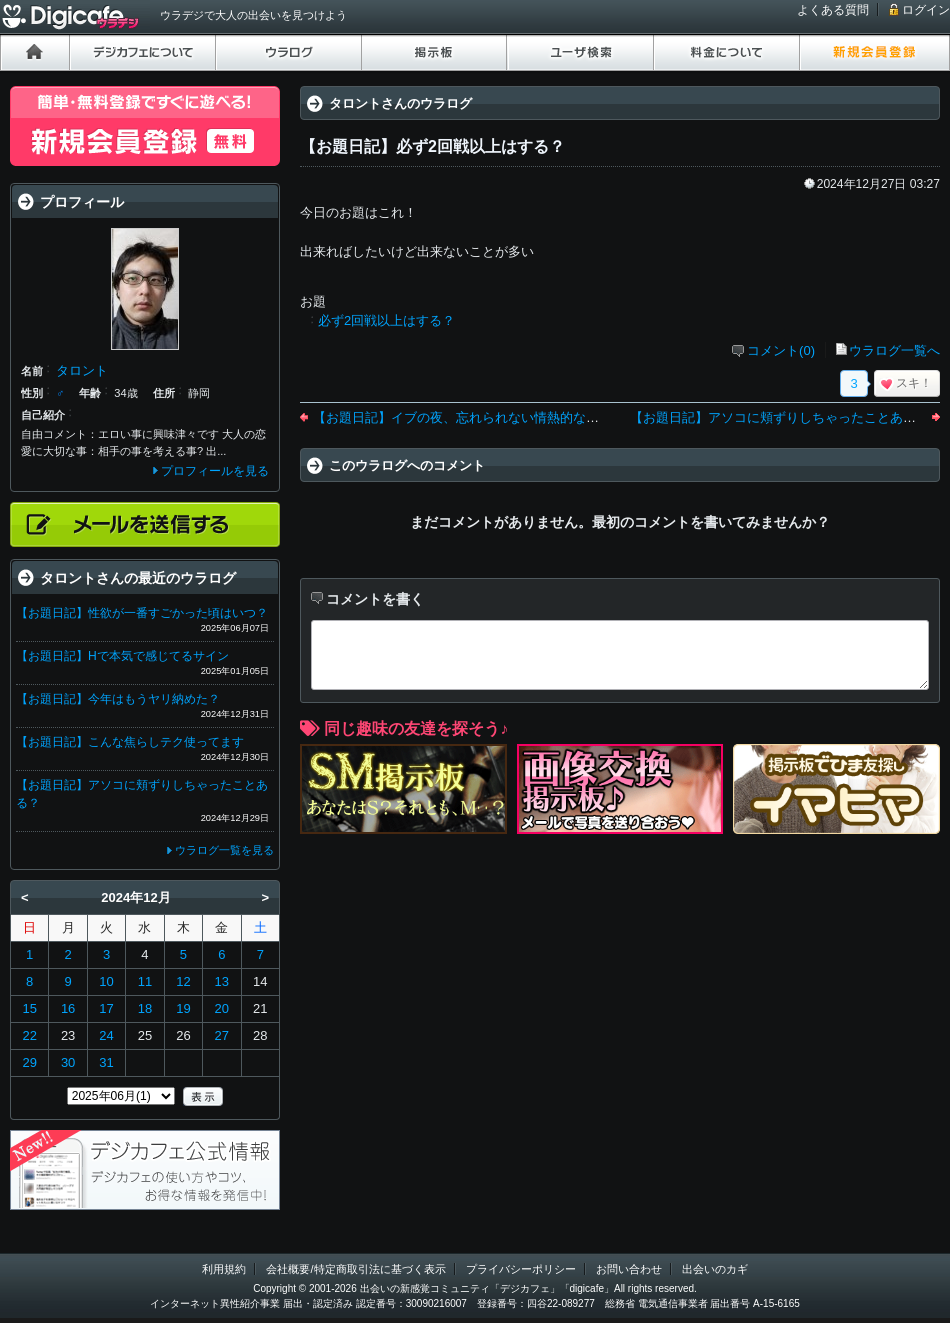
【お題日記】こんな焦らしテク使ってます (130, 742)
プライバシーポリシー (521, 1269)
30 (68, 1062)
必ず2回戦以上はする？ (386, 320)
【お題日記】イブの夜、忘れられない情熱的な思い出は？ (482, 417)
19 (183, 1008)
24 (106, 1035)
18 (145, 1008)
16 (68, 1008)
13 (222, 981)
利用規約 (224, 1269)
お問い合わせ (629, 1269)
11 (145, 981)
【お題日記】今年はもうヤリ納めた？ (118, 699)
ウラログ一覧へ (894, 350)
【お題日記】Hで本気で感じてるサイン (122, 656)
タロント (82, 370)
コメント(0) (781, 350)
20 (222, 1008)
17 (106, 1008)
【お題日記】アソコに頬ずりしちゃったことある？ (779, 417)
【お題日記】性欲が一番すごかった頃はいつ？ (142, 613)
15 (29, 1008)
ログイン (926, 10)
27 (222, 1035)
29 (29, 1062)
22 (29, 1035)
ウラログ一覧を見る (224, 850)
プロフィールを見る (215, 471)
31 (106, 1062)
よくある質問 (833, 10)
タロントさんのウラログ (400, 103)
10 (106, 981)
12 (183, 981)
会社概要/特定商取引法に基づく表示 (355, 1269)
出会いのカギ (715, 1269)
